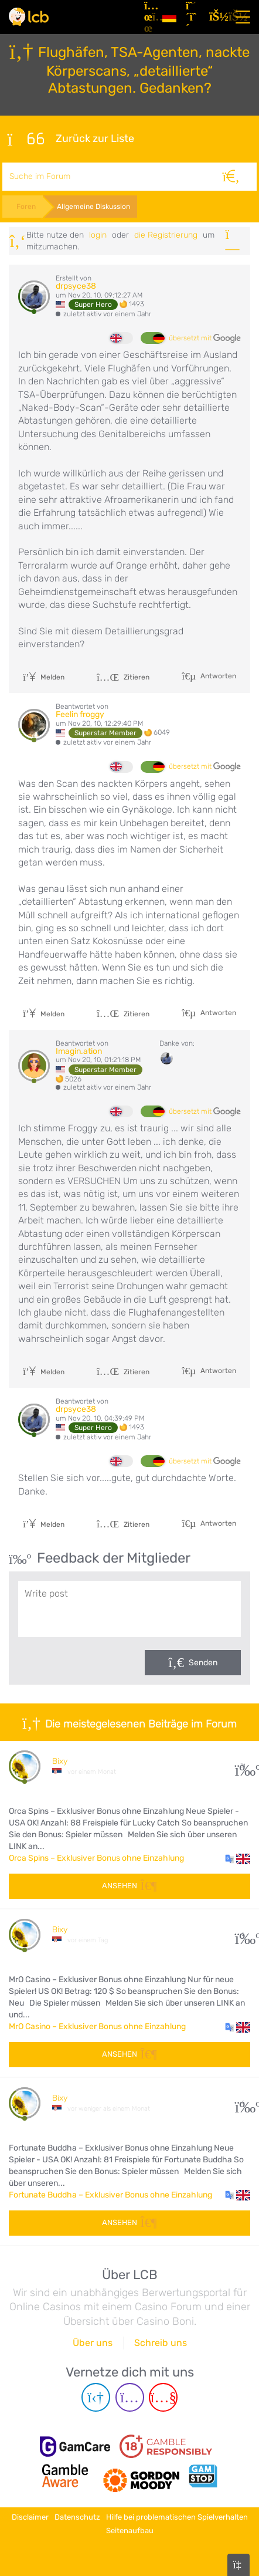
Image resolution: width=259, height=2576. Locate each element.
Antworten (217, 676)
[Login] (216, 17)
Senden (203, 1663)
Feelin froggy (80, 714)
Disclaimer (30, 2517)
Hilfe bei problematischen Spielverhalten (177, 2517)
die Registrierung (165, 235)
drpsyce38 (76, 286)
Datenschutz (77, 2517)
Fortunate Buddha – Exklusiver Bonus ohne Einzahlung (110, 2195)
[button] (237, 1858)
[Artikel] (148, 17)
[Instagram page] (129, 2397)
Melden (43, 677)
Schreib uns (160, 2342)
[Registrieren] (193, 17)
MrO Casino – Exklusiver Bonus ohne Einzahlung (97, 2026)
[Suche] (231, 177)
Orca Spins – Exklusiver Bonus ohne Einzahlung (96, 1858)
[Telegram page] (95, 2397)
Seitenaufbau (130, 2530)
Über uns (93, 2342)
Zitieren (123, 677)
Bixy (59, 1761)
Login (98, 235)
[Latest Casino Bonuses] (29, 16)
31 (243, 1766)
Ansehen (129, 1885)
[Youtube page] (163, 2397)
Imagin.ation (79, 1051)
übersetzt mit (205, 338)
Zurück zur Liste (70, 139)
